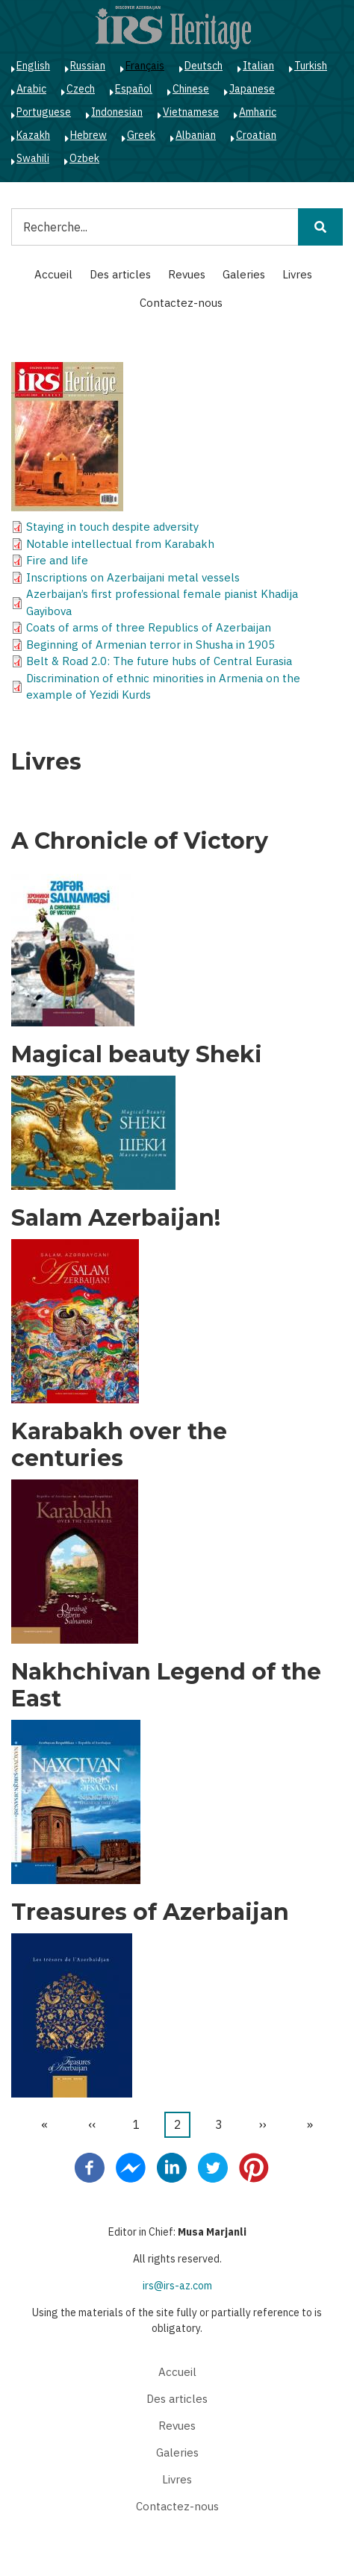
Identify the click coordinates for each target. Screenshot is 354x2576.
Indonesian (117, 112)
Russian (87, 65)
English (33, 65)
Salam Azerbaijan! (115, 1218)
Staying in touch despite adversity (112, 527)
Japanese (252, 89)
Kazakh (33, 135)
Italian (258, 65)
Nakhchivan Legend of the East (166, 1685)
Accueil (53, 274)
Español (133, 89)
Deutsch (203, 65)
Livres (297, 274)
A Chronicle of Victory (139, 841)
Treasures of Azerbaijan (150, 1912)
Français (144, 65)
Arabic (31, 89)
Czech (80, 89)
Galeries (244, 274)
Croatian (256, 135)
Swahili (32, 158)
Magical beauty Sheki (136, 1054)
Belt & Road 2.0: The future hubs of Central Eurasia (159, 661)
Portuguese (43, 112)
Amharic (257, 112)
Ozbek (84, 158)
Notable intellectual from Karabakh (120, 544)
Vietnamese (191, 112)
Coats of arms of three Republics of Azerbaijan (148, 627)
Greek (141, 135)
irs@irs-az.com (177, 2285)
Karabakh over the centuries (119, 1445)
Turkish (310, 65)
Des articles (120, 274)
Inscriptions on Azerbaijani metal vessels (133, 577)
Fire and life (57, 560)
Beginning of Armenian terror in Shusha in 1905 (150, 644)
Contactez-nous (181, 303)
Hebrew (88, 135)
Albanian (196, 135)
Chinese (191, 89)
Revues (186, 274)
